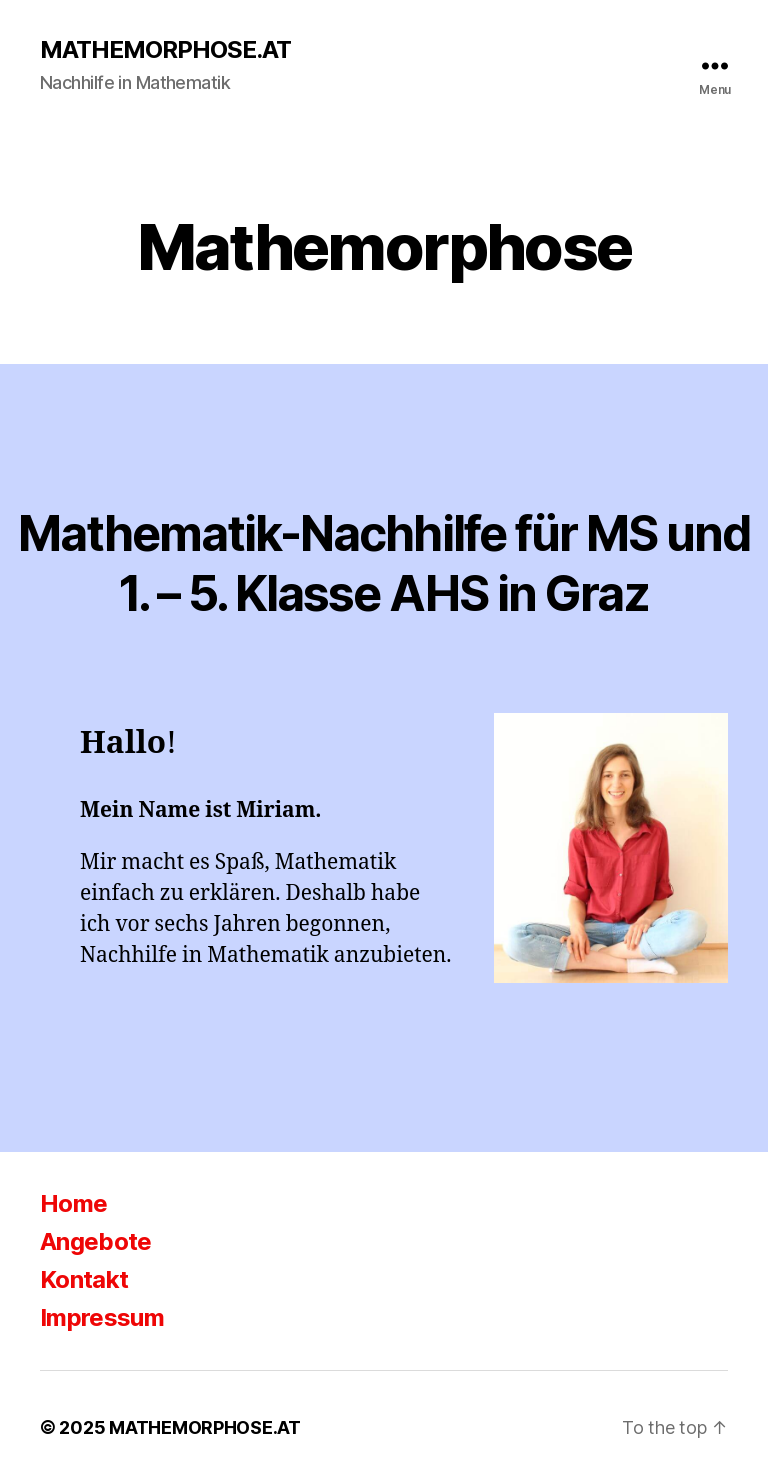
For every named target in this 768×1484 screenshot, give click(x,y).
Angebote (96, 1241)
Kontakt (84, 1279)
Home (73, 1203)
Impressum (102, 1317)
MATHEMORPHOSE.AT (165, 50)
